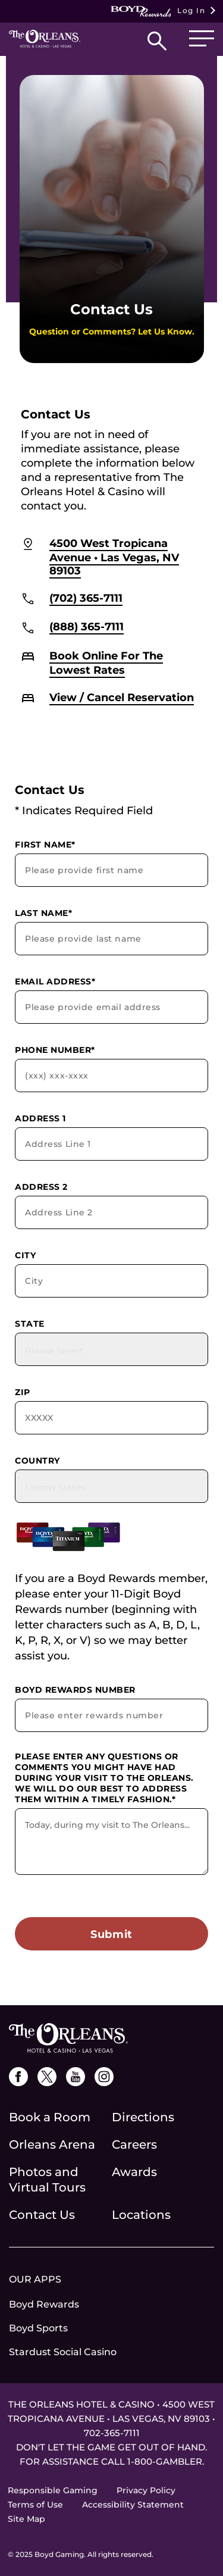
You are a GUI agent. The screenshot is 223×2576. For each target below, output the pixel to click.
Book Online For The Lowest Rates (106, 663)
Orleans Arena (52, 2144)
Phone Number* (55, 1050)
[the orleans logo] (68, 2037)
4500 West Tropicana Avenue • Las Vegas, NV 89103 (114, 557)
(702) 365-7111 (86, 598)
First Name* (45, 844)
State (30, 1323)
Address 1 (40, 1118)
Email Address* (55, 981)
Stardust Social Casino (63, 2352)
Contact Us (42, 2215)
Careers (134, 2144)
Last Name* (43, 913)
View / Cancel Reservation (121, 697)
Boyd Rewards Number (75, 1689)
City (25, 1255)
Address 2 (41, 1186)
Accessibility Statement (133, 2504)
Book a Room (49, 2117)
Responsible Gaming (53, 2490)
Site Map (26, 2519)
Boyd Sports (38, 2328)
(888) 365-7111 (86, 626)
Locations (141, 2215)
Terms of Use (35, 2504)
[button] (157, 43)
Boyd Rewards (44, 2304)
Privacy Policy (146, 2490)
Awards (134, 2172)
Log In (158, 11)
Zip (22, 1392)
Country (37, 1460)
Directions (143, 2117)
